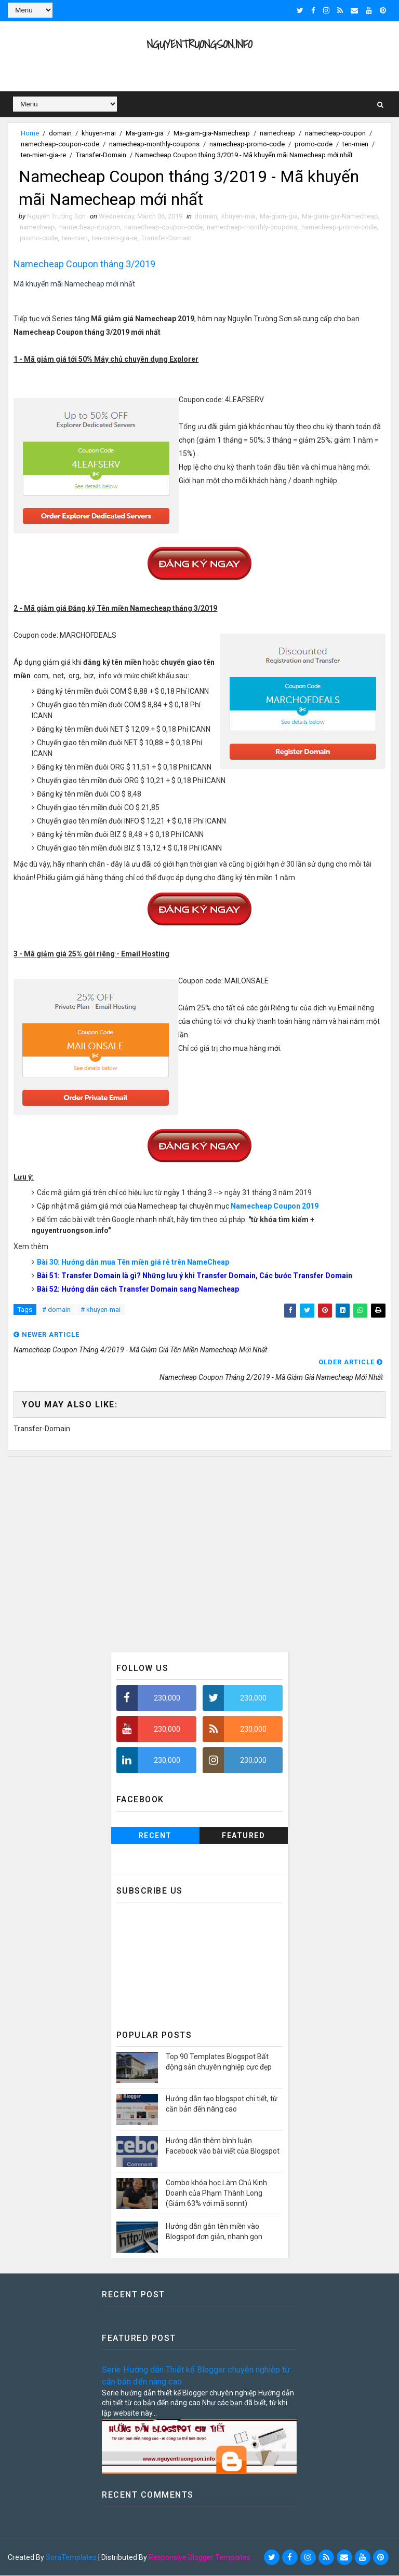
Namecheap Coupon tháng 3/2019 (84, 264)
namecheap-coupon (335, 133)
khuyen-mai (99, 133)
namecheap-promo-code (247, 144)
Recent (155, 1836)
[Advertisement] (199, 1555)
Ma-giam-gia (145, 133)
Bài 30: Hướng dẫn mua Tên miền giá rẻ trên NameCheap (133, 1262)
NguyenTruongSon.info (199, 44)
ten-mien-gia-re (43, 155)
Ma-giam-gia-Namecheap (212, 133)
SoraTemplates (71, 2558)
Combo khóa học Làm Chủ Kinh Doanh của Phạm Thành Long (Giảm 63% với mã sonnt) (216, 2194)
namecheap (277, 133)
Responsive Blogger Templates (199, 2558)
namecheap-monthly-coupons (154, 144)
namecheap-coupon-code (60, 144)
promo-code (313, 144)
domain (60, 133)
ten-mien (355, 144)
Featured (243, 1836)
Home (30, 133)
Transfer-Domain (101, 155)
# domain (56, 1310)
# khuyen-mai (101, 1310)
